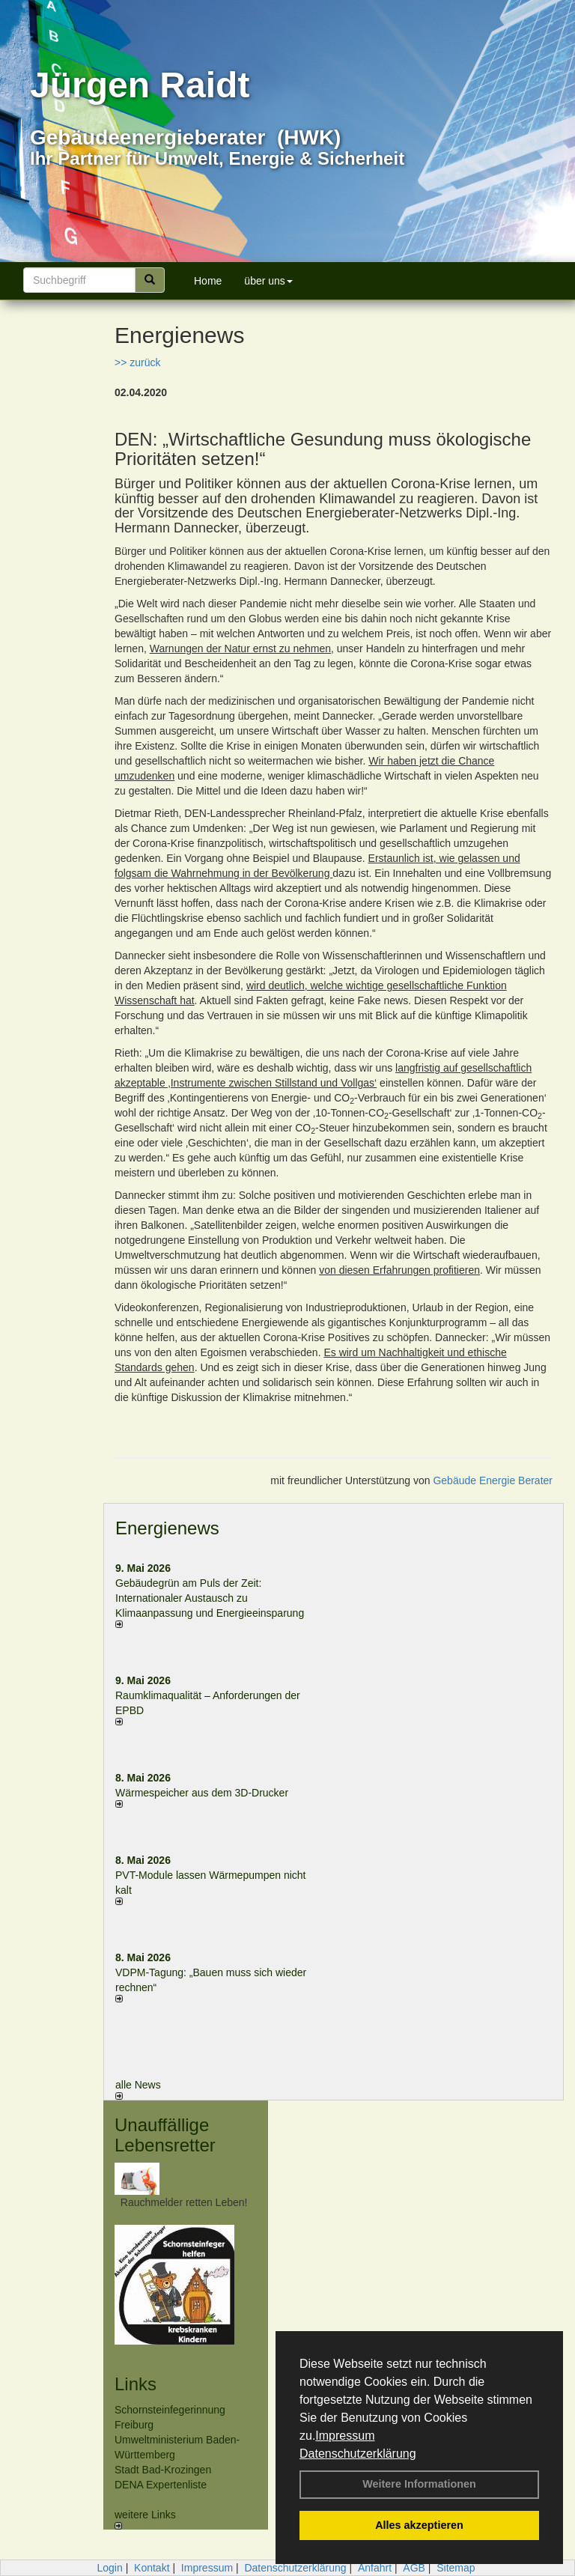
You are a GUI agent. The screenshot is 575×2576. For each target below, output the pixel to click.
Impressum (344, 2435)
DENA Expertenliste (161, 2485)
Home (208, 281)
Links (135, 2384)
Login (109, 2568)
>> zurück (137, 362)
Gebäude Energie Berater (493, 1480)
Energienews (167, 1528)
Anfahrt (375, 2568)
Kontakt (151, 2568)
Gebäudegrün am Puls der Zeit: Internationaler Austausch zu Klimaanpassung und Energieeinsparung (209, 1598)
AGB (414, 2568)
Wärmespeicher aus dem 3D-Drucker (201, 1793)
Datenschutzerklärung (357, 2453)
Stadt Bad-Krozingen (163, 2470)
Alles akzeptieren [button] (419, 2525)
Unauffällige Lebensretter (165, 2134)
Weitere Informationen (419, 2484)
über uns (268, 281)
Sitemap (455, 2568)
